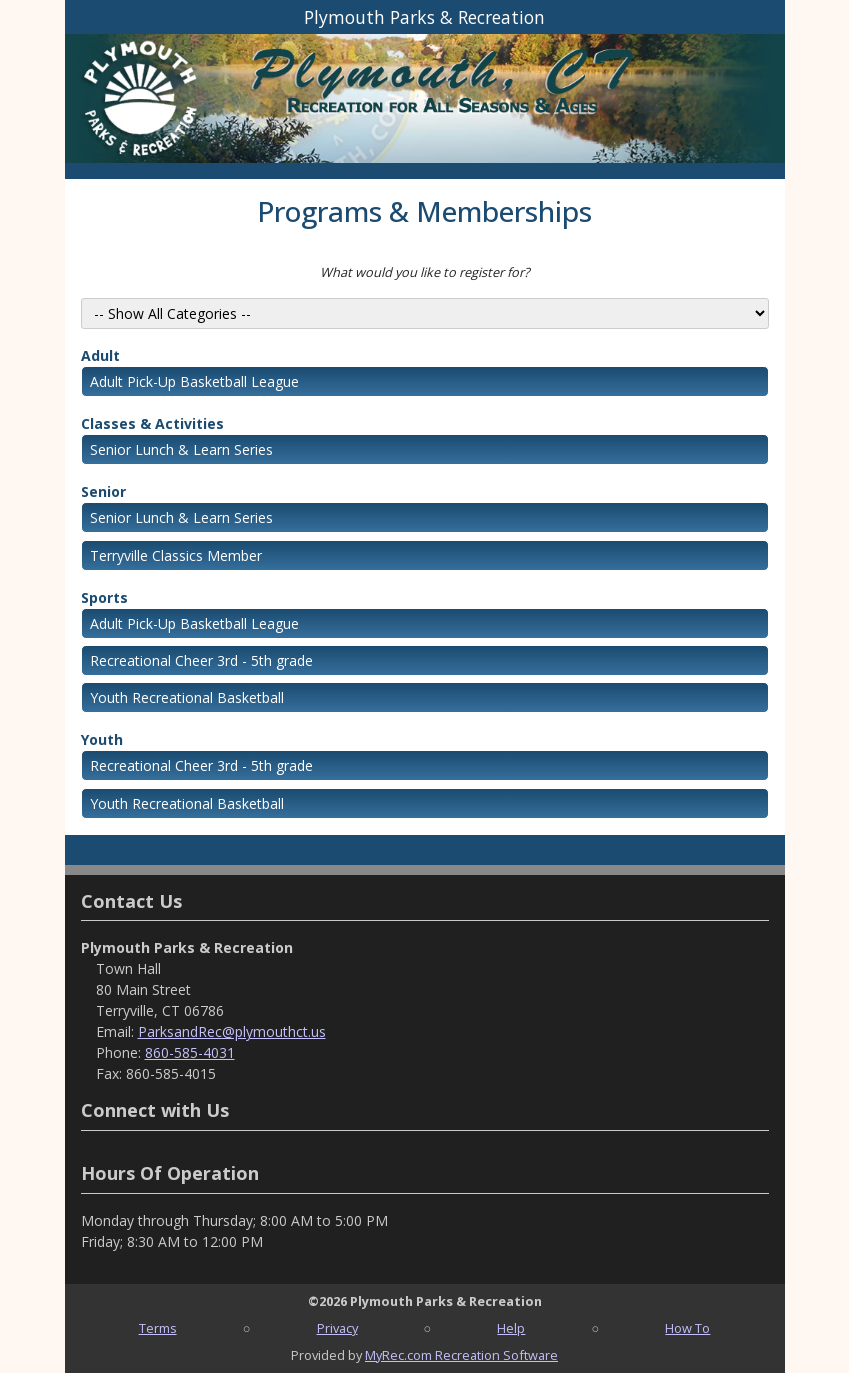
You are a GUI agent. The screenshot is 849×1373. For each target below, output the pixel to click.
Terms (158, 1328)
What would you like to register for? (425, 272)
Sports (104, 597)
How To (687, 1328)
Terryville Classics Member (176, 555)
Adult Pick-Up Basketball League (194, 381)
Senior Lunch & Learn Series (181, 449)
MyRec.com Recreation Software (461, 1355)
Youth (102, 739)
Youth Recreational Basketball (187, 697)
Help (511, 1328)
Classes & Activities (152, 423)
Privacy (337, 1328)
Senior (103, 491)
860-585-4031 (190, 1052)
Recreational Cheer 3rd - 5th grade (201, 660)
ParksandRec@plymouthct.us (232, 1031)
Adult (100, 355)
